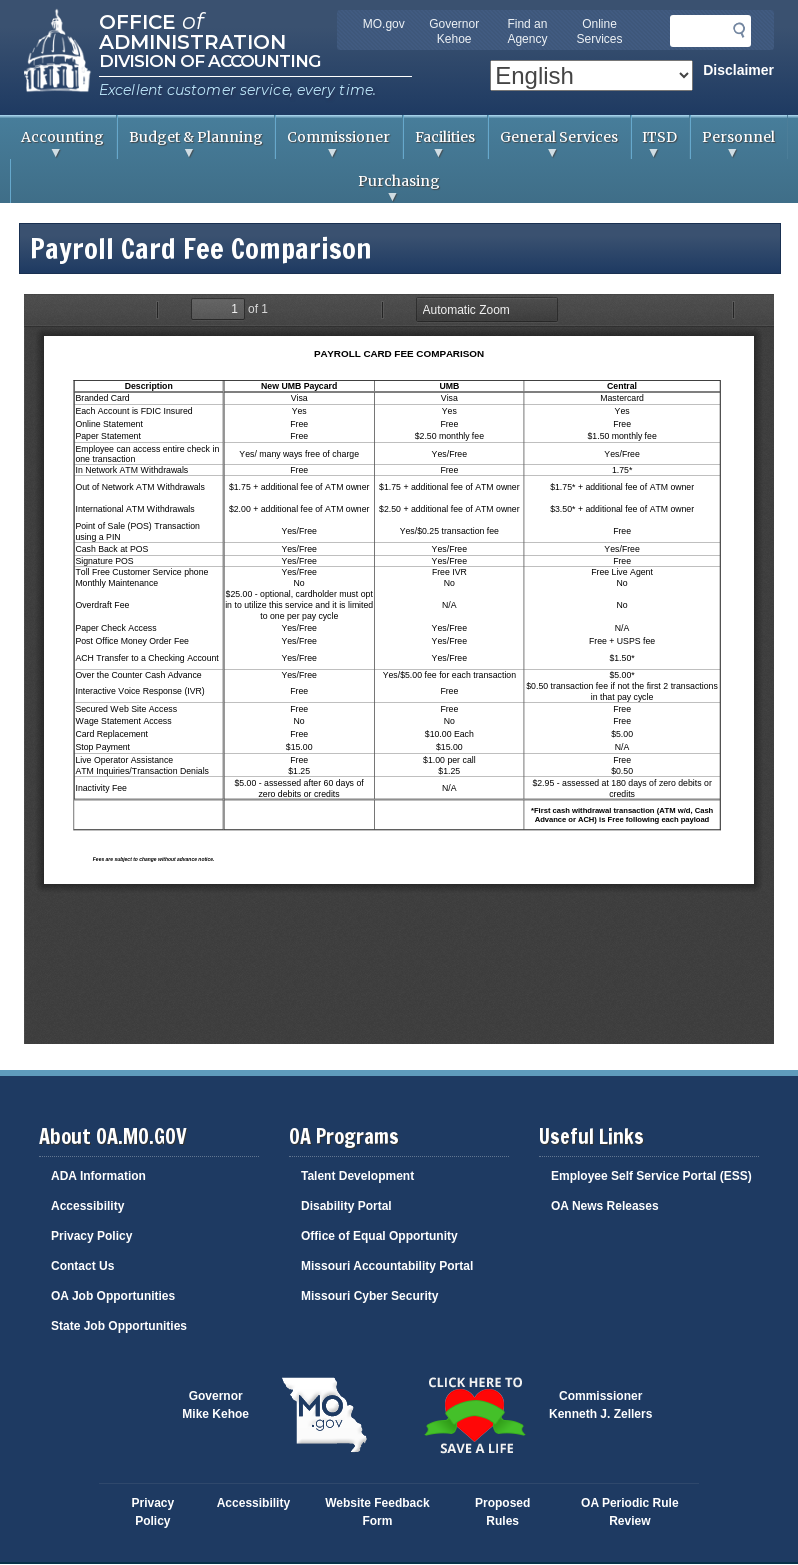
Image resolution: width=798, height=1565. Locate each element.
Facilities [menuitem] (439, 143)
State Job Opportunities (119, 1326)
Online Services (600, 31)
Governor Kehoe (454, 31)
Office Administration (192, 30)
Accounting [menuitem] (57, 143)
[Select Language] (591, 75)
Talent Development (357, 1176)
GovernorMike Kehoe (215, 1405)
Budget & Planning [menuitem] (190, 143)
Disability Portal (346, 1206)
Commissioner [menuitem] (333, 143)
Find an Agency (527, 31)
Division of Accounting (209, 61)
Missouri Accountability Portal (387, 1266)
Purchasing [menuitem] (225, 187)
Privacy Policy (91, 1236)
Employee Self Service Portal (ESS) (651, 1176)
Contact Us (82, 1266)
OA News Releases (605, 1206)
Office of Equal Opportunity (379, 1236)
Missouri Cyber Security (369, 1296)
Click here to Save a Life (474, 1415)
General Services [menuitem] (553, 143)
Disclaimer (738, 70)
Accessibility (87, 1206)
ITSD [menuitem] (655, 143)
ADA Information (98, 1176)
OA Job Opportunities (113, 1296)
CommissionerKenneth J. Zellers (600, 1405)
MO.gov (384, 24)
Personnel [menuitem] (733, 143)
